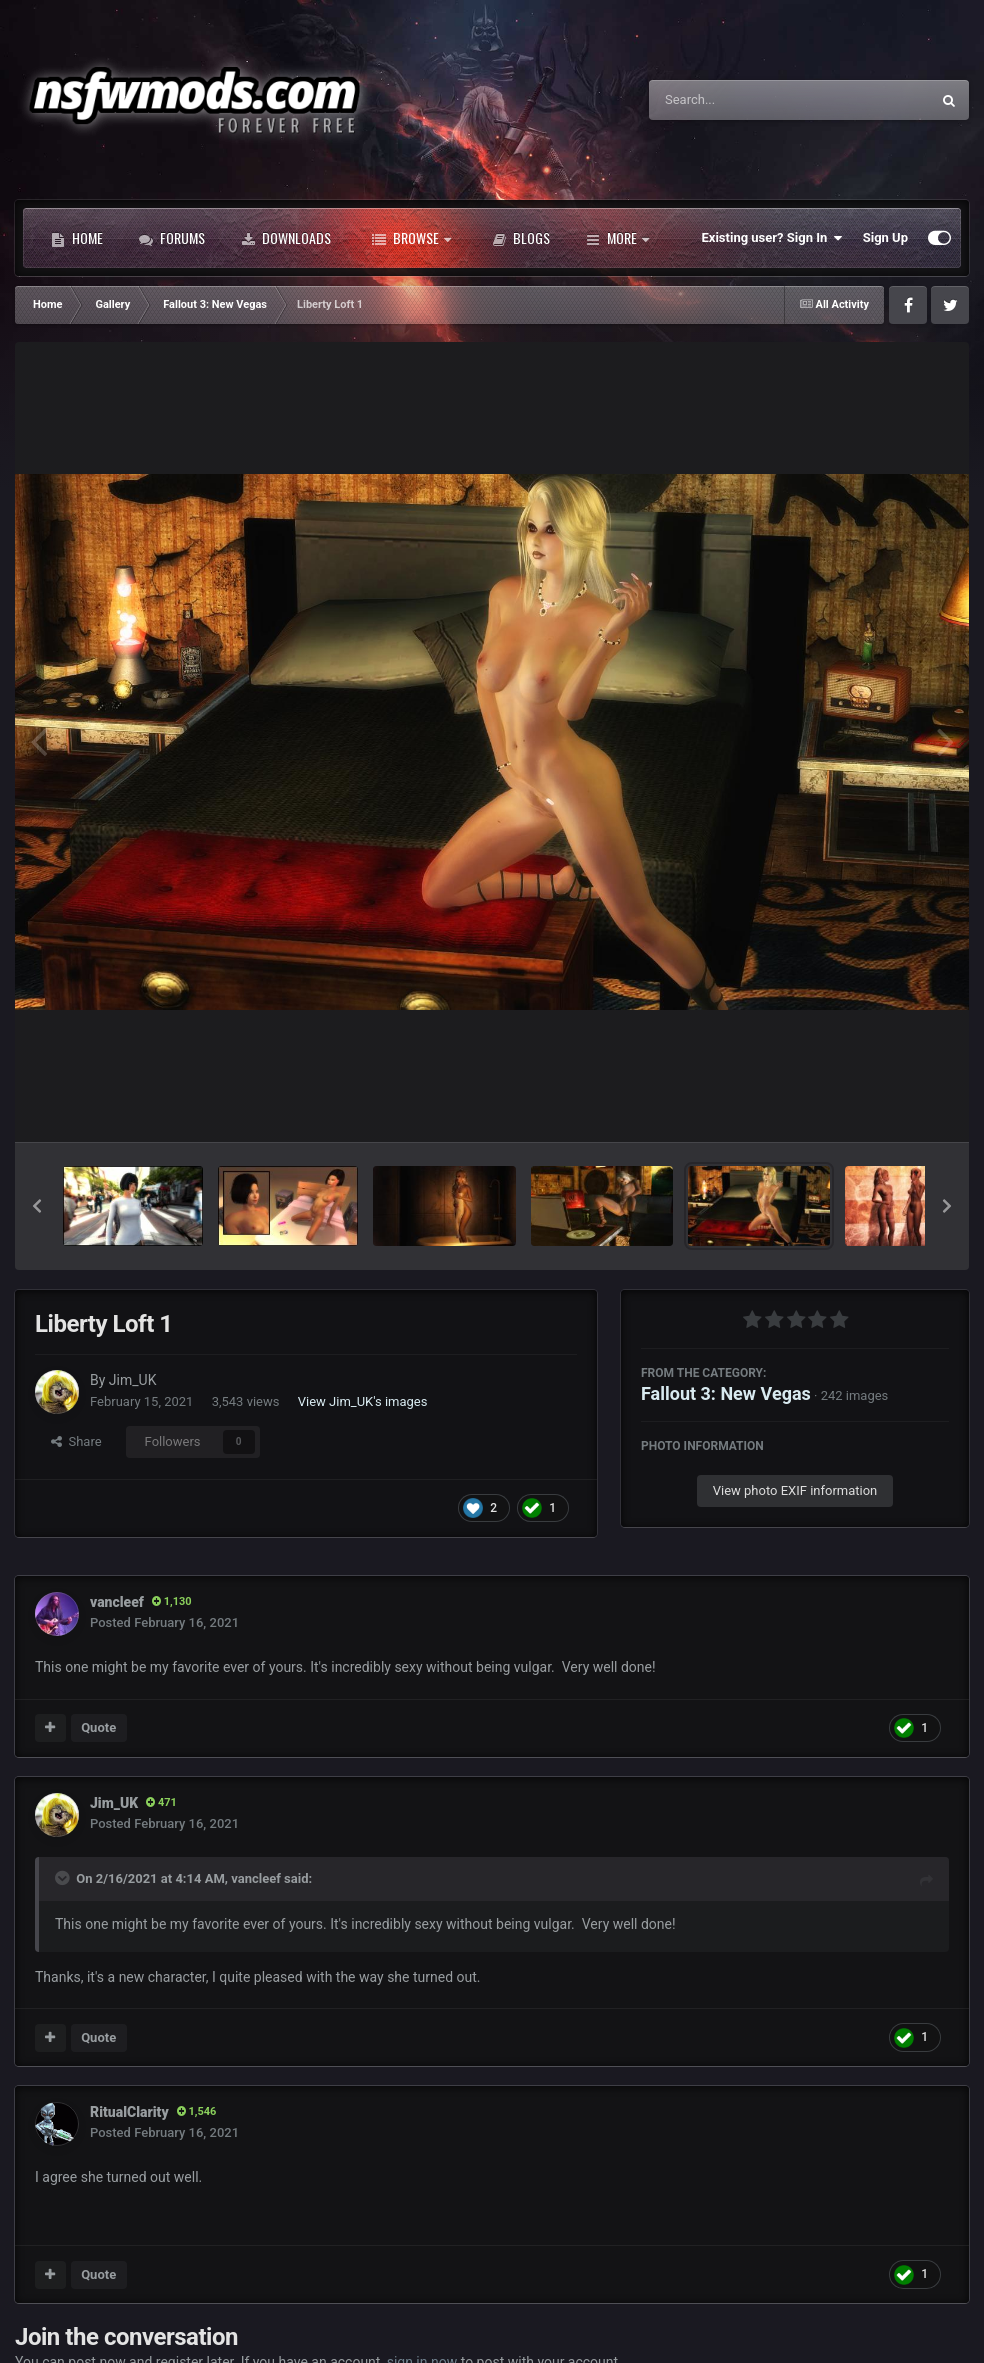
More (617, 238)
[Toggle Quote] (64, 1878)
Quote (98, 1727)
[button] (37, 1206)
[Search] (739, 100)
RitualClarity (129, 2112)
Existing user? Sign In (772, 238)
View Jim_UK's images (363, 1401)
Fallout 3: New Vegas (726, 1393)
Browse (411, 238)
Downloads (286, 238)
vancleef (117, 1602)
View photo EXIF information (795, 1490)
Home (77, 238)
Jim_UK (133, 1380)
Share (76, 1441)
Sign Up (885, 237)
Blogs (521, 238)
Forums (172, 238)
